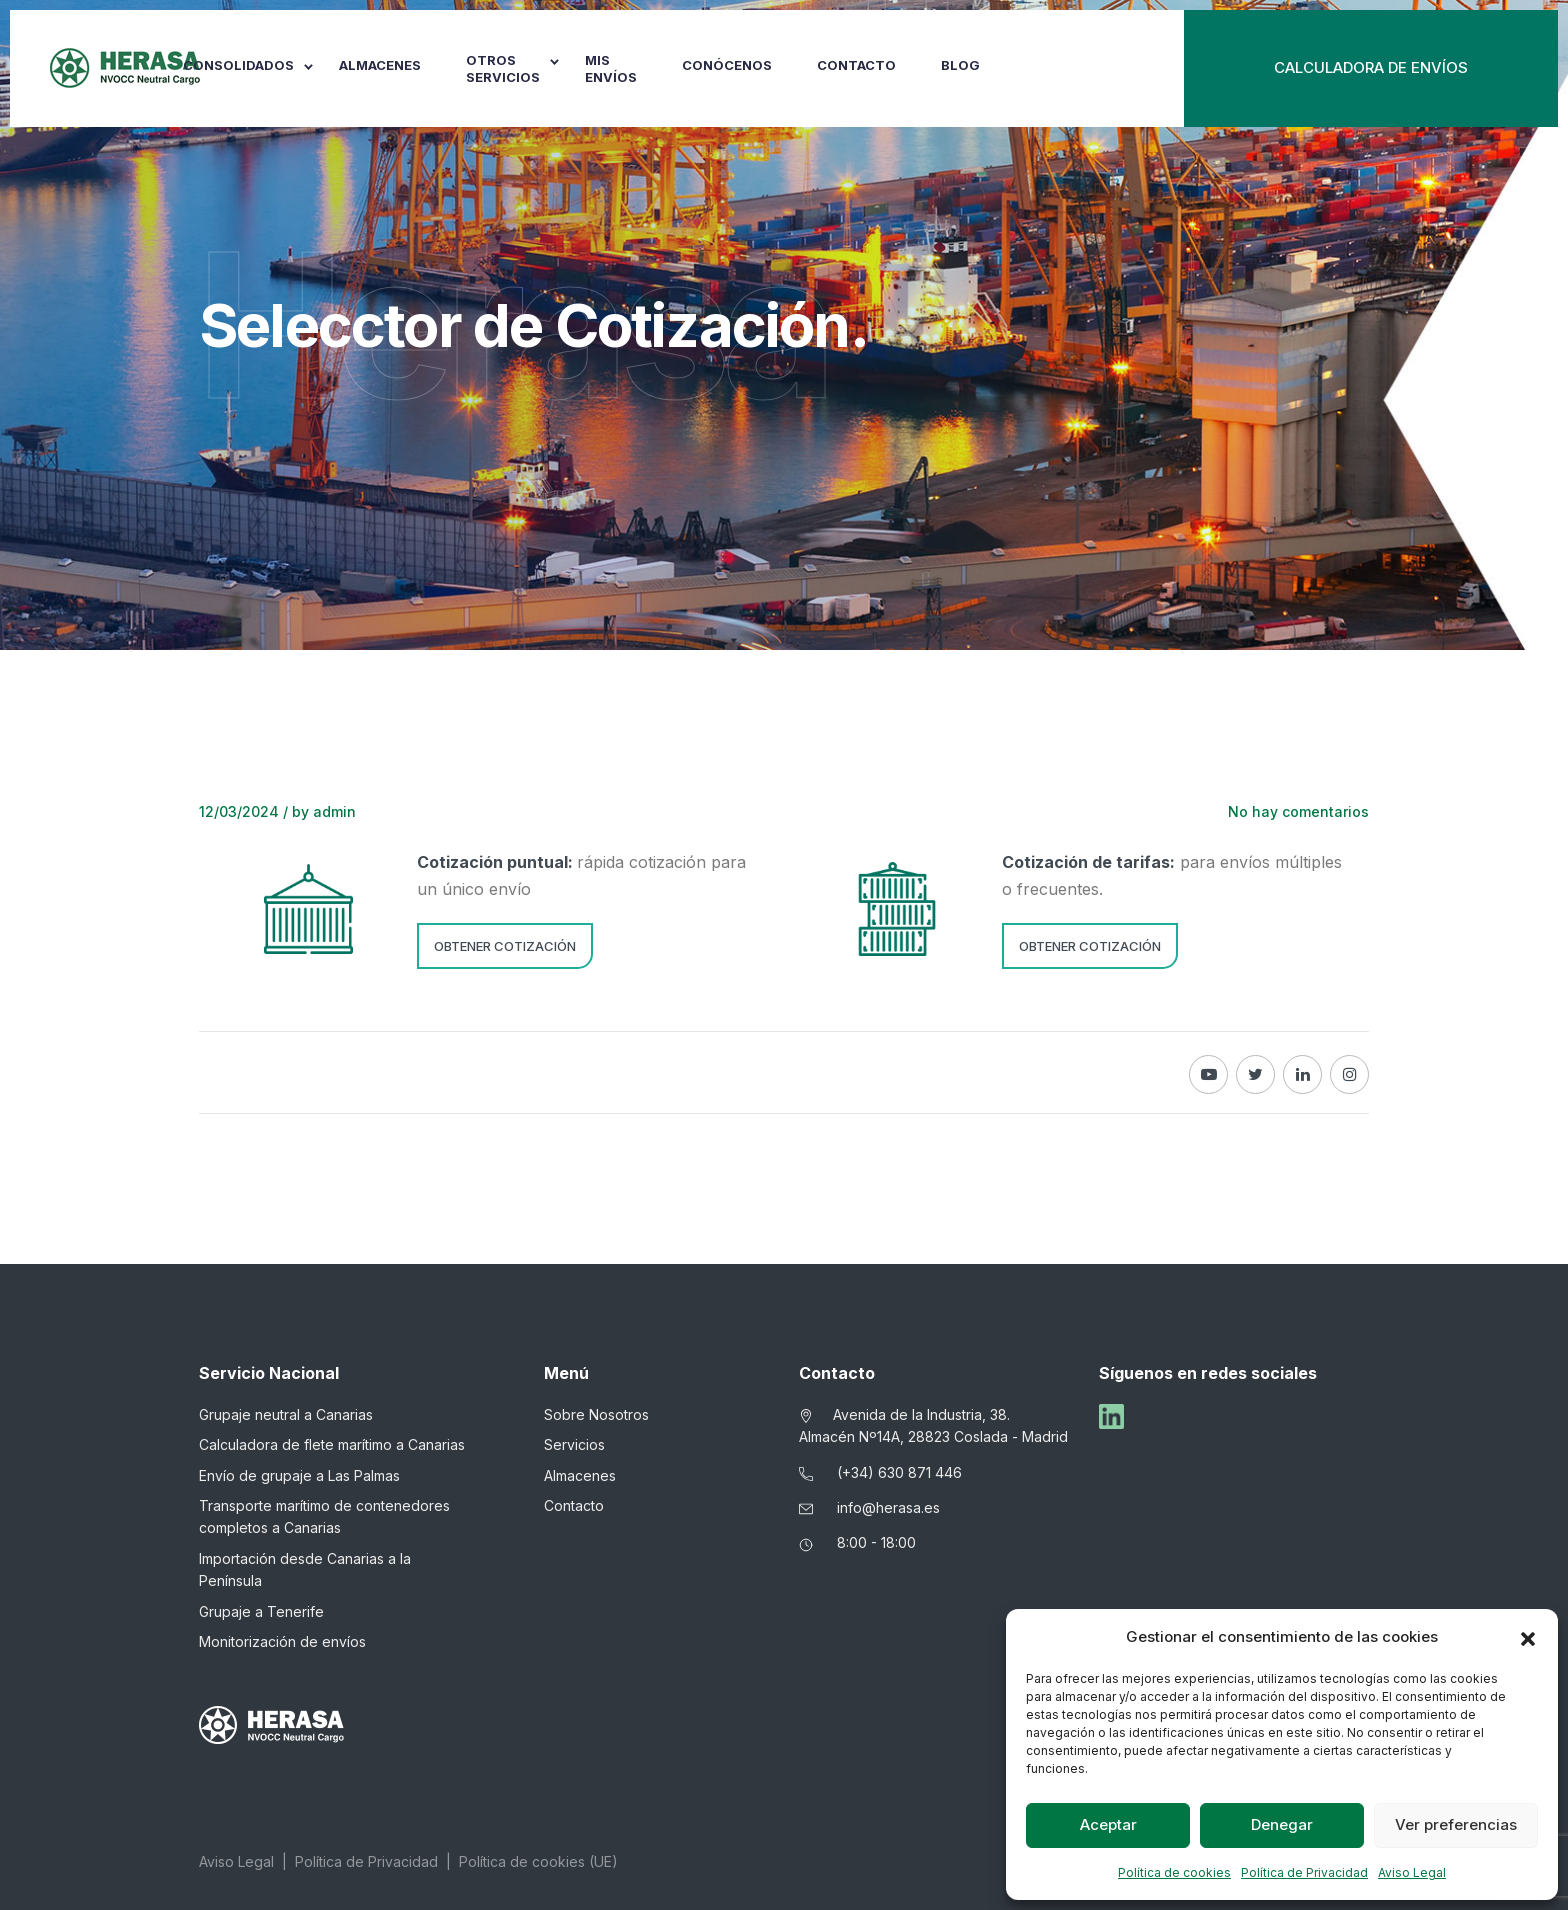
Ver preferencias (1456, 1824)
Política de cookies (1174, 1872)
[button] (1528, 1637)
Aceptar (1108, 1824)
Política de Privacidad (1304, 1872)
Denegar (1282, 1824)
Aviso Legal (1412, 1872)
